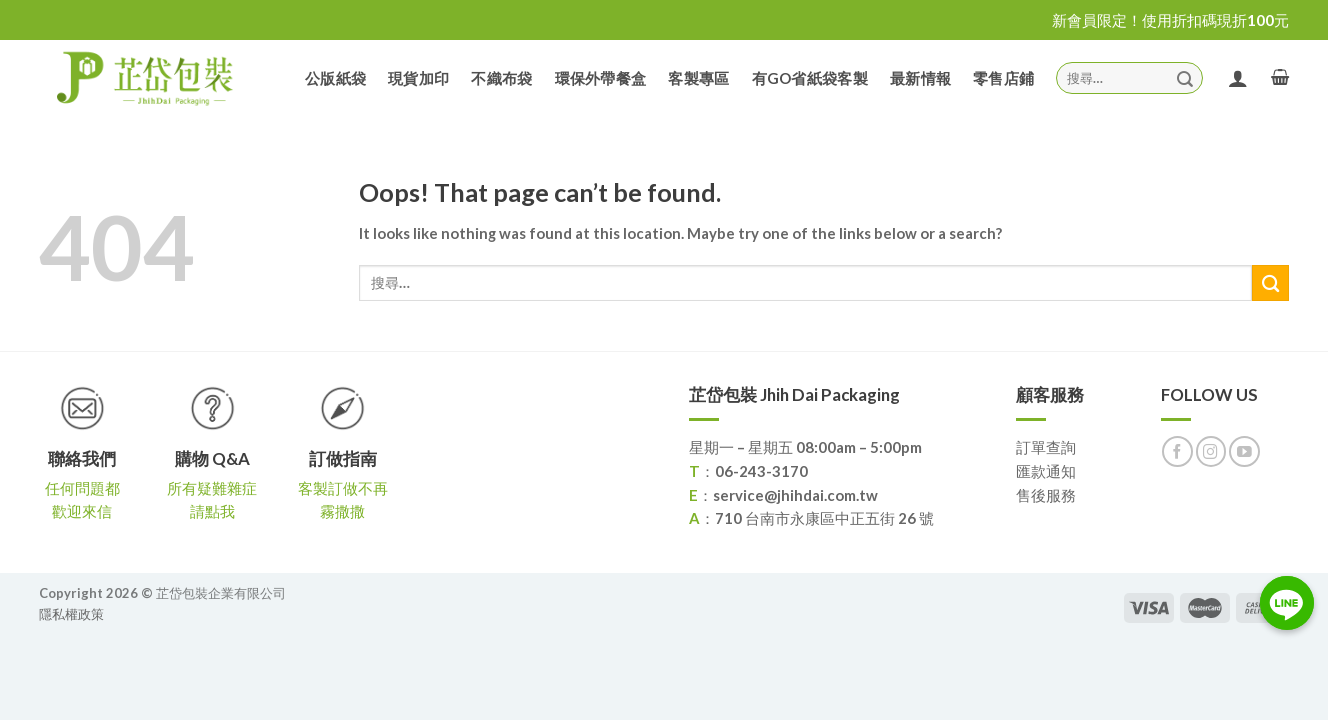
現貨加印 (418, 78)
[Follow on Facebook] (1177, 451)
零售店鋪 (1003, 78)
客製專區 (698, 78)
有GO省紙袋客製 (810, 78)
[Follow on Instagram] (1211, 451)
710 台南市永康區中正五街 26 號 (824, 518)
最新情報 (920, 78)
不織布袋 (501, 78)
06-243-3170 (761, 471)
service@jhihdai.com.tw (795, 495)
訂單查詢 (1046, 447)
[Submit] (1185, 77)
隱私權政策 (71, 614)
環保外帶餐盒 (601, 78)
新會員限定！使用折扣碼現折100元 (1170, 20)
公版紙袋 (335, 78)
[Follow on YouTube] (1244, 451)
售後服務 (1046, 495)
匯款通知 (1046, 471)
